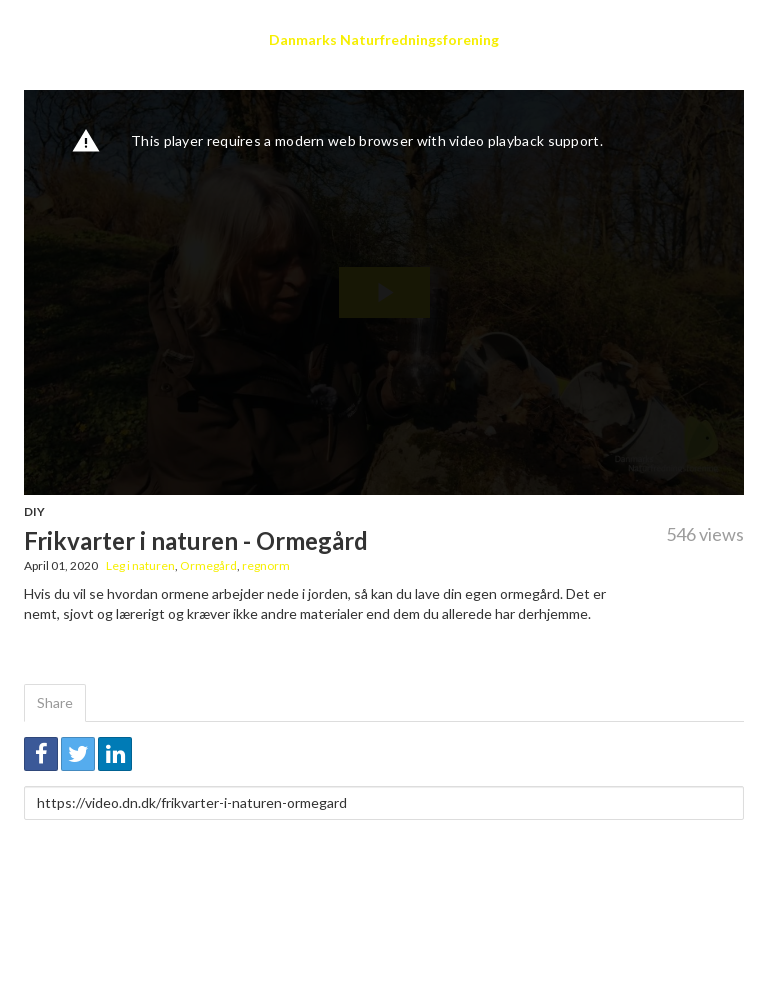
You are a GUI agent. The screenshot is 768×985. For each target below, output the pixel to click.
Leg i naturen (140, 565)
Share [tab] (55, 702)
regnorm (266, 565)
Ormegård (208, 565)
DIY (34, 511)
